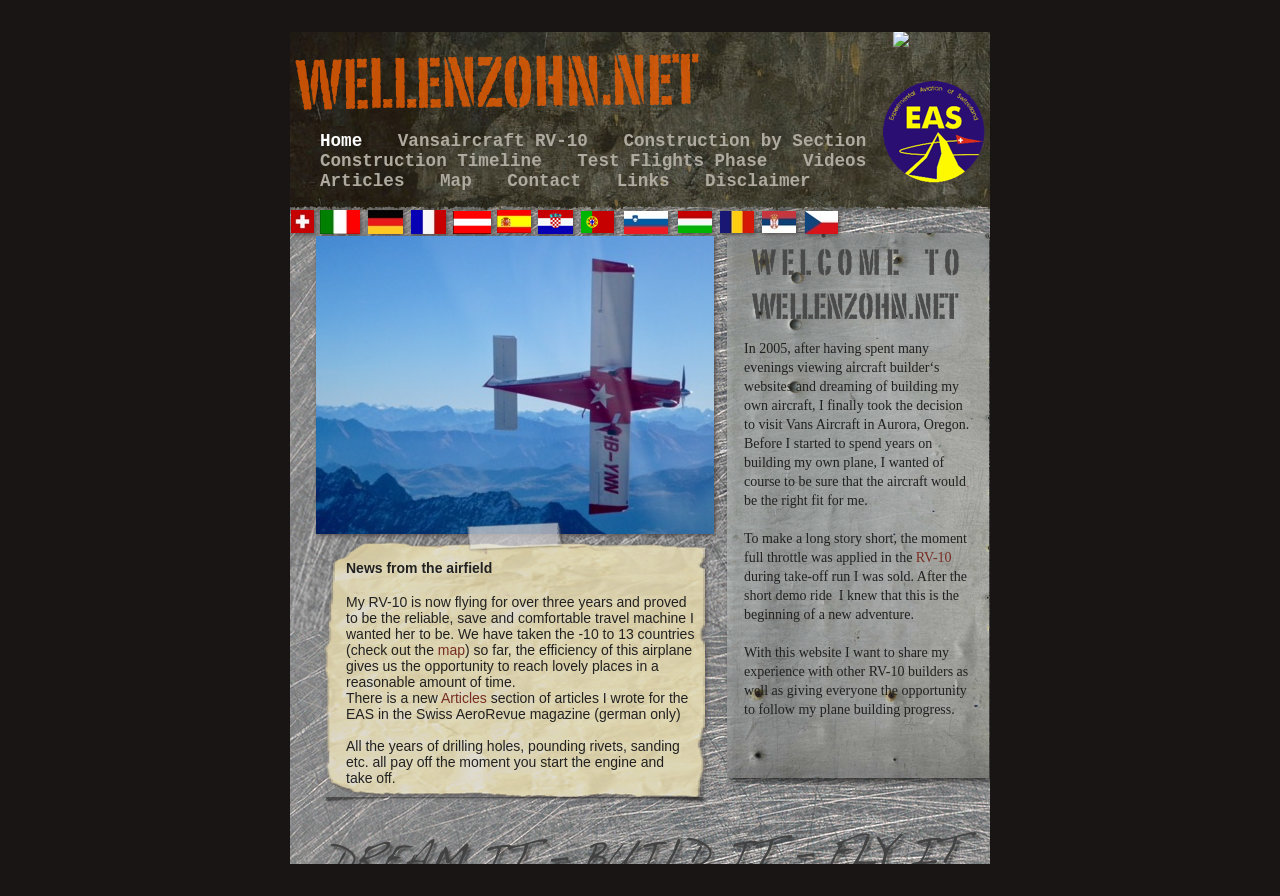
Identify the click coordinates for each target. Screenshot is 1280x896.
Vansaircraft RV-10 (498, 141)
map (451, 650)
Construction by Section (744, 141)
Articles (367, 181)
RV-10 (934, 557)
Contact (549, 181)
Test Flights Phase (677, 161)
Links (648, 181)
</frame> (950, 70)
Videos (834, 161)
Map (461, 181)
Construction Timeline (436, 161)
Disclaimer (758, 181)
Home (346, 141)
